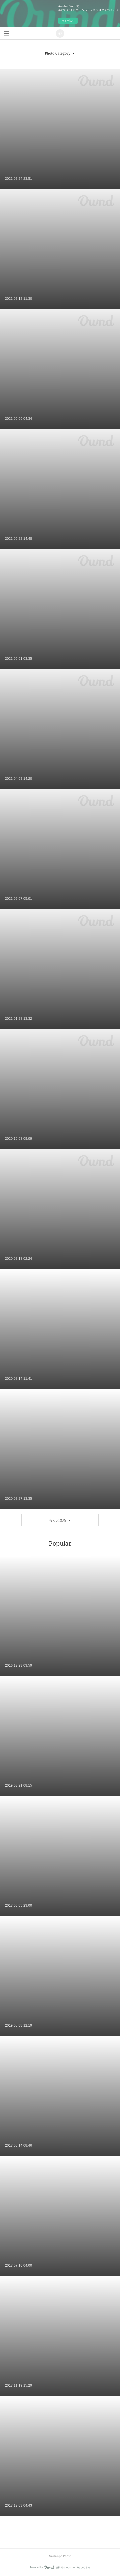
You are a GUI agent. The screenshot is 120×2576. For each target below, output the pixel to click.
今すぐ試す (68, 20)
